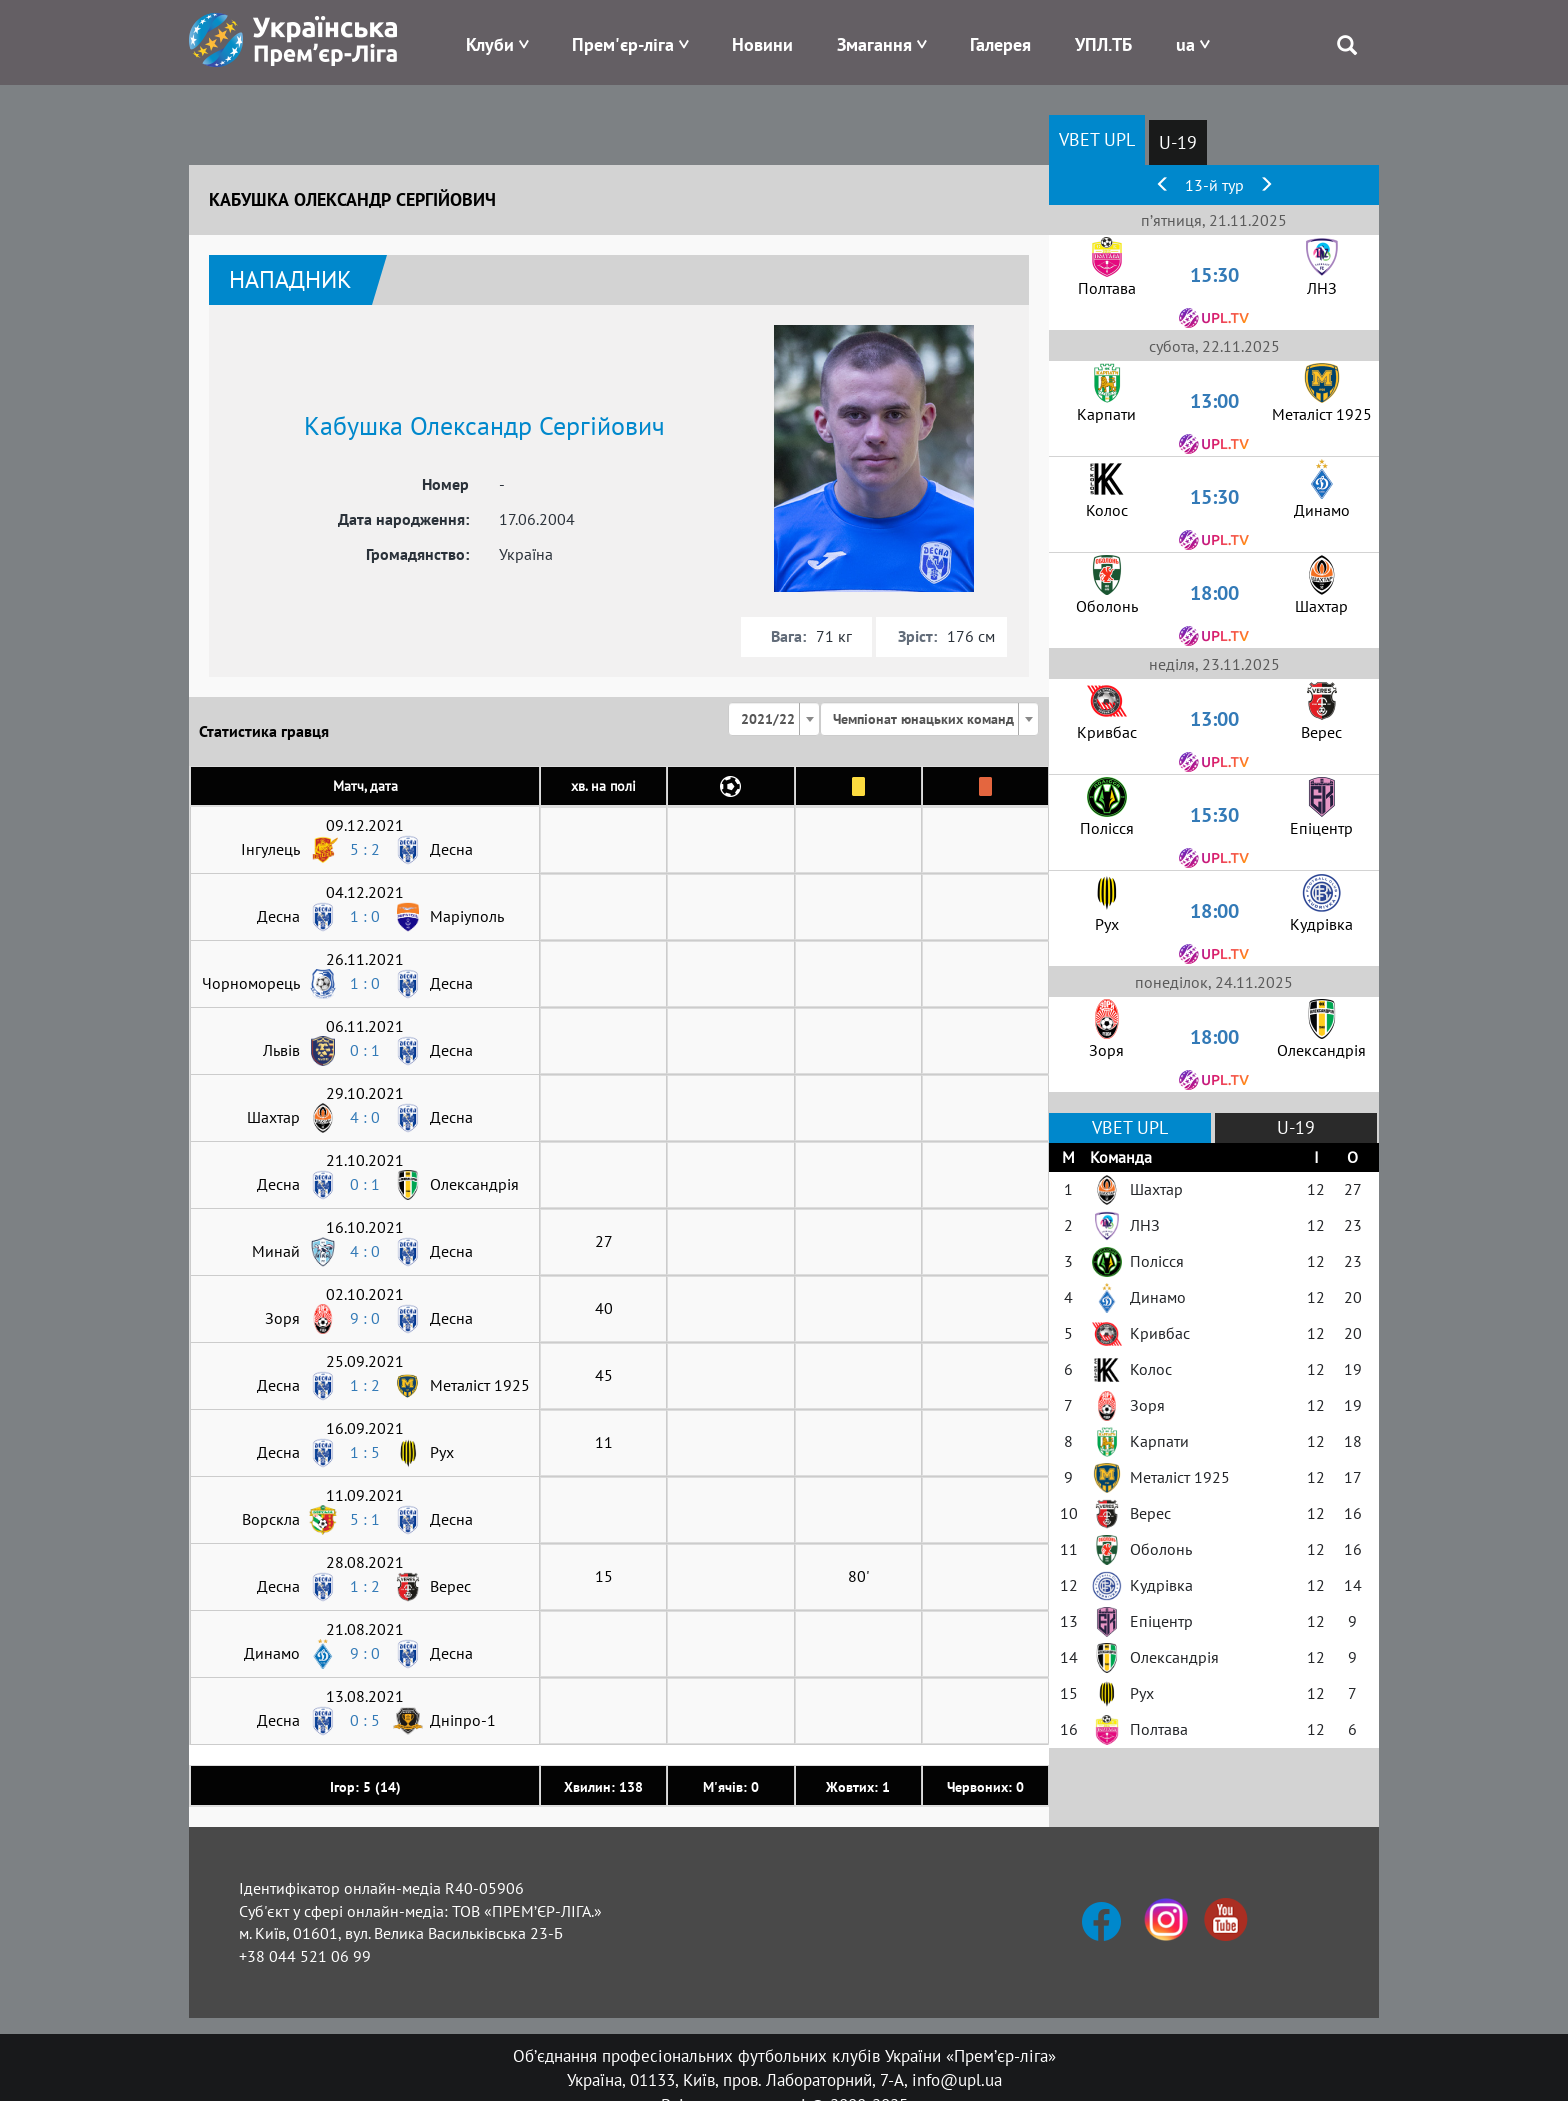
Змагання (874, 44)
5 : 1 (365, 1519)
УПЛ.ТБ (1103, 44)
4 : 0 (365, 1117)
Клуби (490, 44)
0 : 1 (365, 1050)
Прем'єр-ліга (623, 44)
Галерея (1000, 44)
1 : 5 (365, 1452)
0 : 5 (365, 1720)
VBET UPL (1097, 139)
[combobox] (774, 719)
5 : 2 (365, 849)
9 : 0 (365, 1318)
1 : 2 (365, 1385)
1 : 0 (365, 916)
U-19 (1178, 142)
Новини (762, 44)
